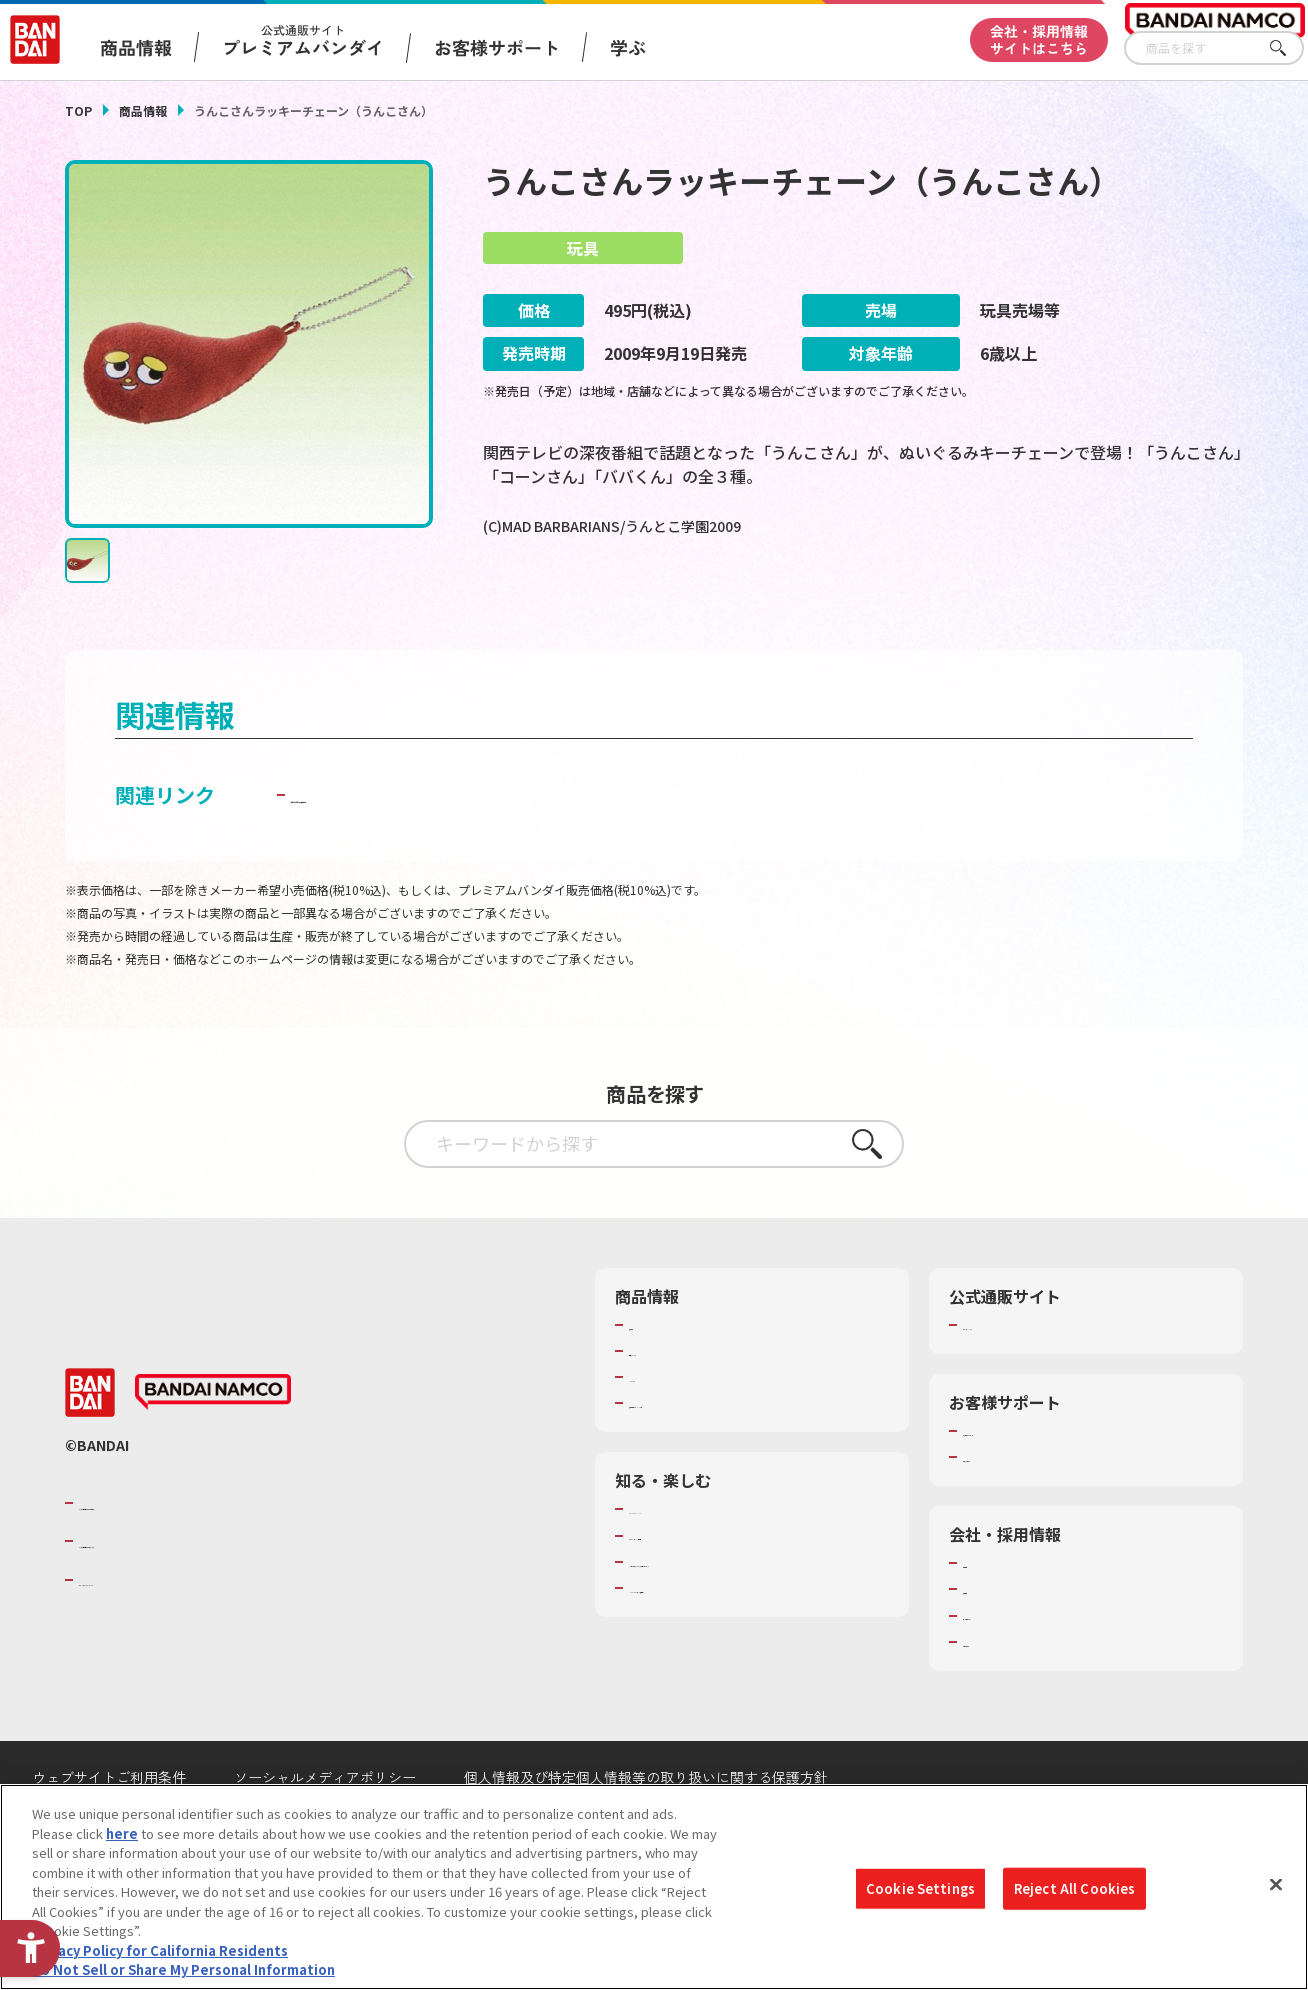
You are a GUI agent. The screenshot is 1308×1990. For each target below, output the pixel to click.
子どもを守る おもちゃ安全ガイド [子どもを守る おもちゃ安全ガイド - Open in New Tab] (443, 844)
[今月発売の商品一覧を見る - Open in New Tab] (1060, 608)
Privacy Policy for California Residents (160, 1950)
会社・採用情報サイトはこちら (1039, 39)
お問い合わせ (1002, 1692)
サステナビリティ (1014, 1666)
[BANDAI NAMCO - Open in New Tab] (213, 1443)
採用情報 (989, 1640)
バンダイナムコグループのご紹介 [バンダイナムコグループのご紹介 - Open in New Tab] (199, 1553)
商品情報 (143, 110)
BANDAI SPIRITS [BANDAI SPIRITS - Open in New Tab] (140, 1630)
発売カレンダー (674, 1401)
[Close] (1276, 1885)
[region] (654, 1887)
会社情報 (989, 1614)
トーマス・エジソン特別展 (707, 1586)
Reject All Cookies (1074, 1888)
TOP (78, 110)
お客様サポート (497, 47)
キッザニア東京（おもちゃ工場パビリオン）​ (746, 1621)
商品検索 (655, 1375)
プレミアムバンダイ (1021, 1375)
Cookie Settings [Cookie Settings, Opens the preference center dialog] (920, 1888)
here (122, 1833)
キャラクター (667, 1428)
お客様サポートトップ (1028, 1481)
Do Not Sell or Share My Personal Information (183, 1969)
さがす (1289, 48)
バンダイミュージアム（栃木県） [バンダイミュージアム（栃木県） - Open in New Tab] (726, 1657)
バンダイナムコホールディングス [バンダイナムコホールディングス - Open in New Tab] (199, 1592)
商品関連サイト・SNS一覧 (706, 1454)
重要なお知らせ (1008, 1508)
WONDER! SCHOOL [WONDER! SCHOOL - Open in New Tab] (685, 1560)
